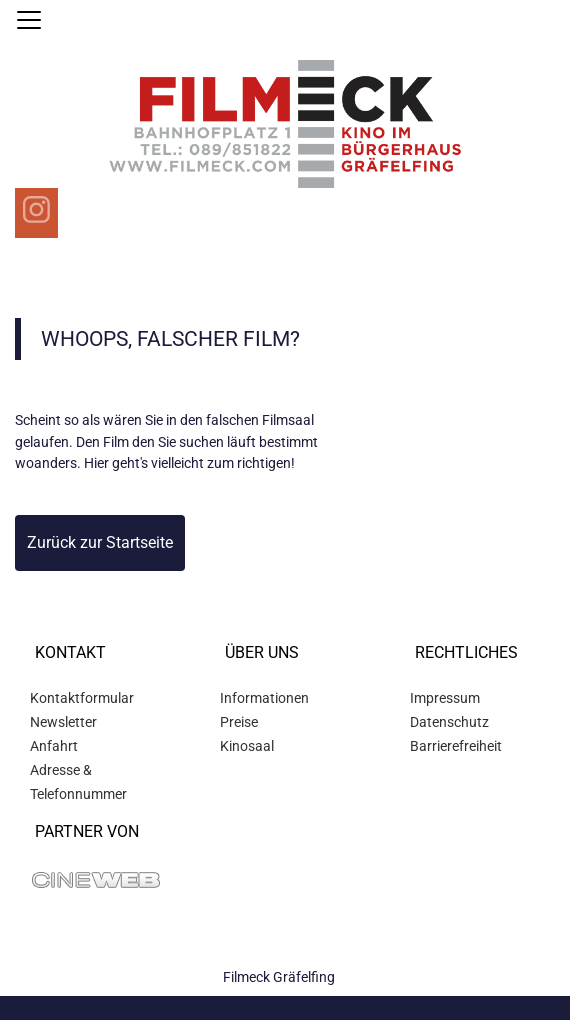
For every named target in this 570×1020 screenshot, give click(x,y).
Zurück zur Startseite (100, 542)
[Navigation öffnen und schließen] (29, 20)
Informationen (264, 698)
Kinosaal (247, 746)
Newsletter (63, 722)
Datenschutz (449, 722)
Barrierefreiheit (456, 746)
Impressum (445, 698)
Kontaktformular (82, 698)
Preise (239, 722)
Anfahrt (54, 746)
